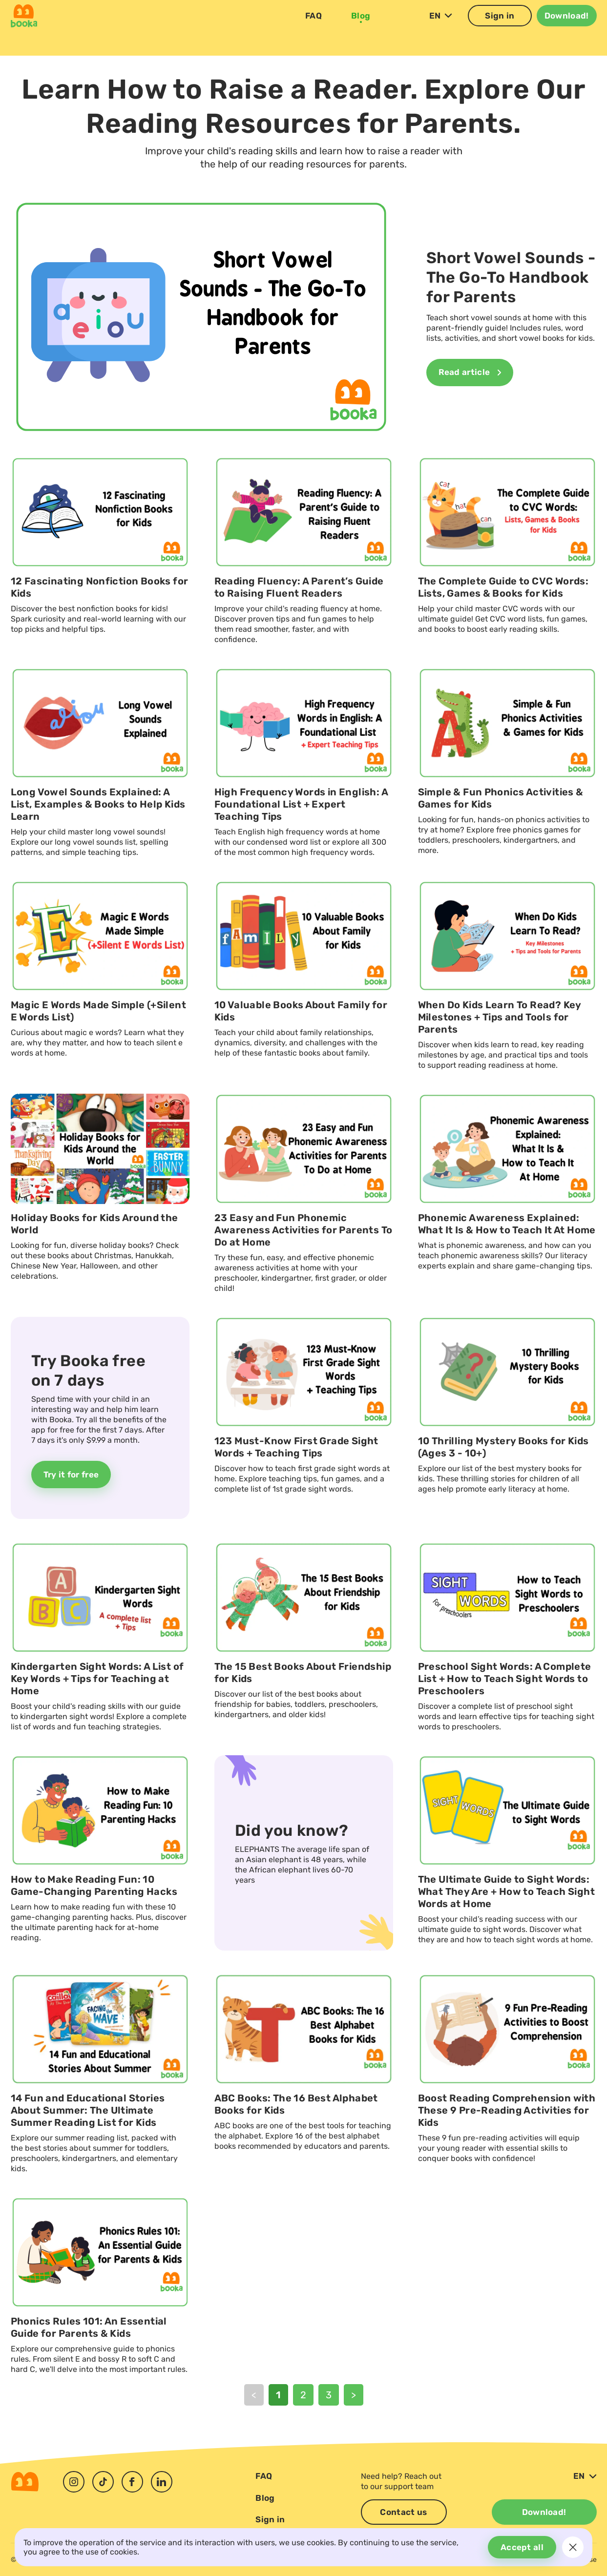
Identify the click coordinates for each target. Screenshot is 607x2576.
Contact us (403, 2512)
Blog (360, 28)
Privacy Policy (505, 2559)
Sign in (499, 28)
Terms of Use (576, 2559)
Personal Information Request (410, 2559)
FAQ (313, 28)
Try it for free (71, 1521)
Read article (470, 419)
